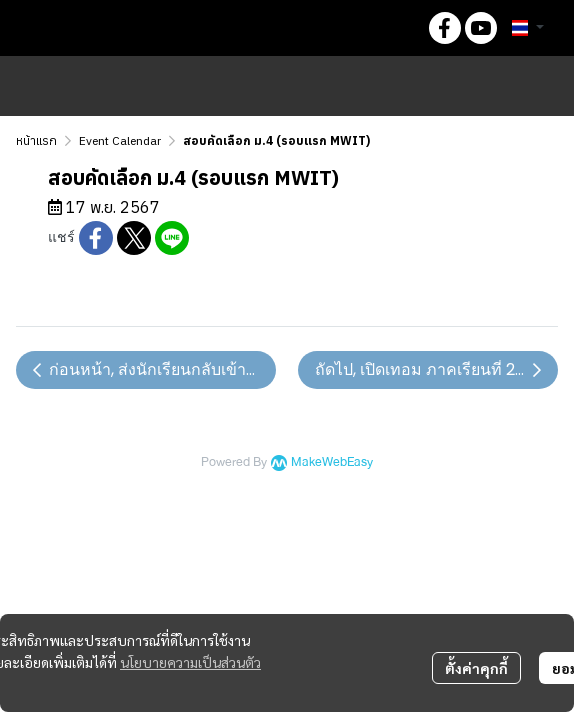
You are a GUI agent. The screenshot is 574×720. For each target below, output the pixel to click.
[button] (397, 28)
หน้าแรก (36, 140)
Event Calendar (120, 140)
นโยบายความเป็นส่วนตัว (190, 662)
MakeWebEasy (332, 462)
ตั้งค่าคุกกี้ (476, 668)
